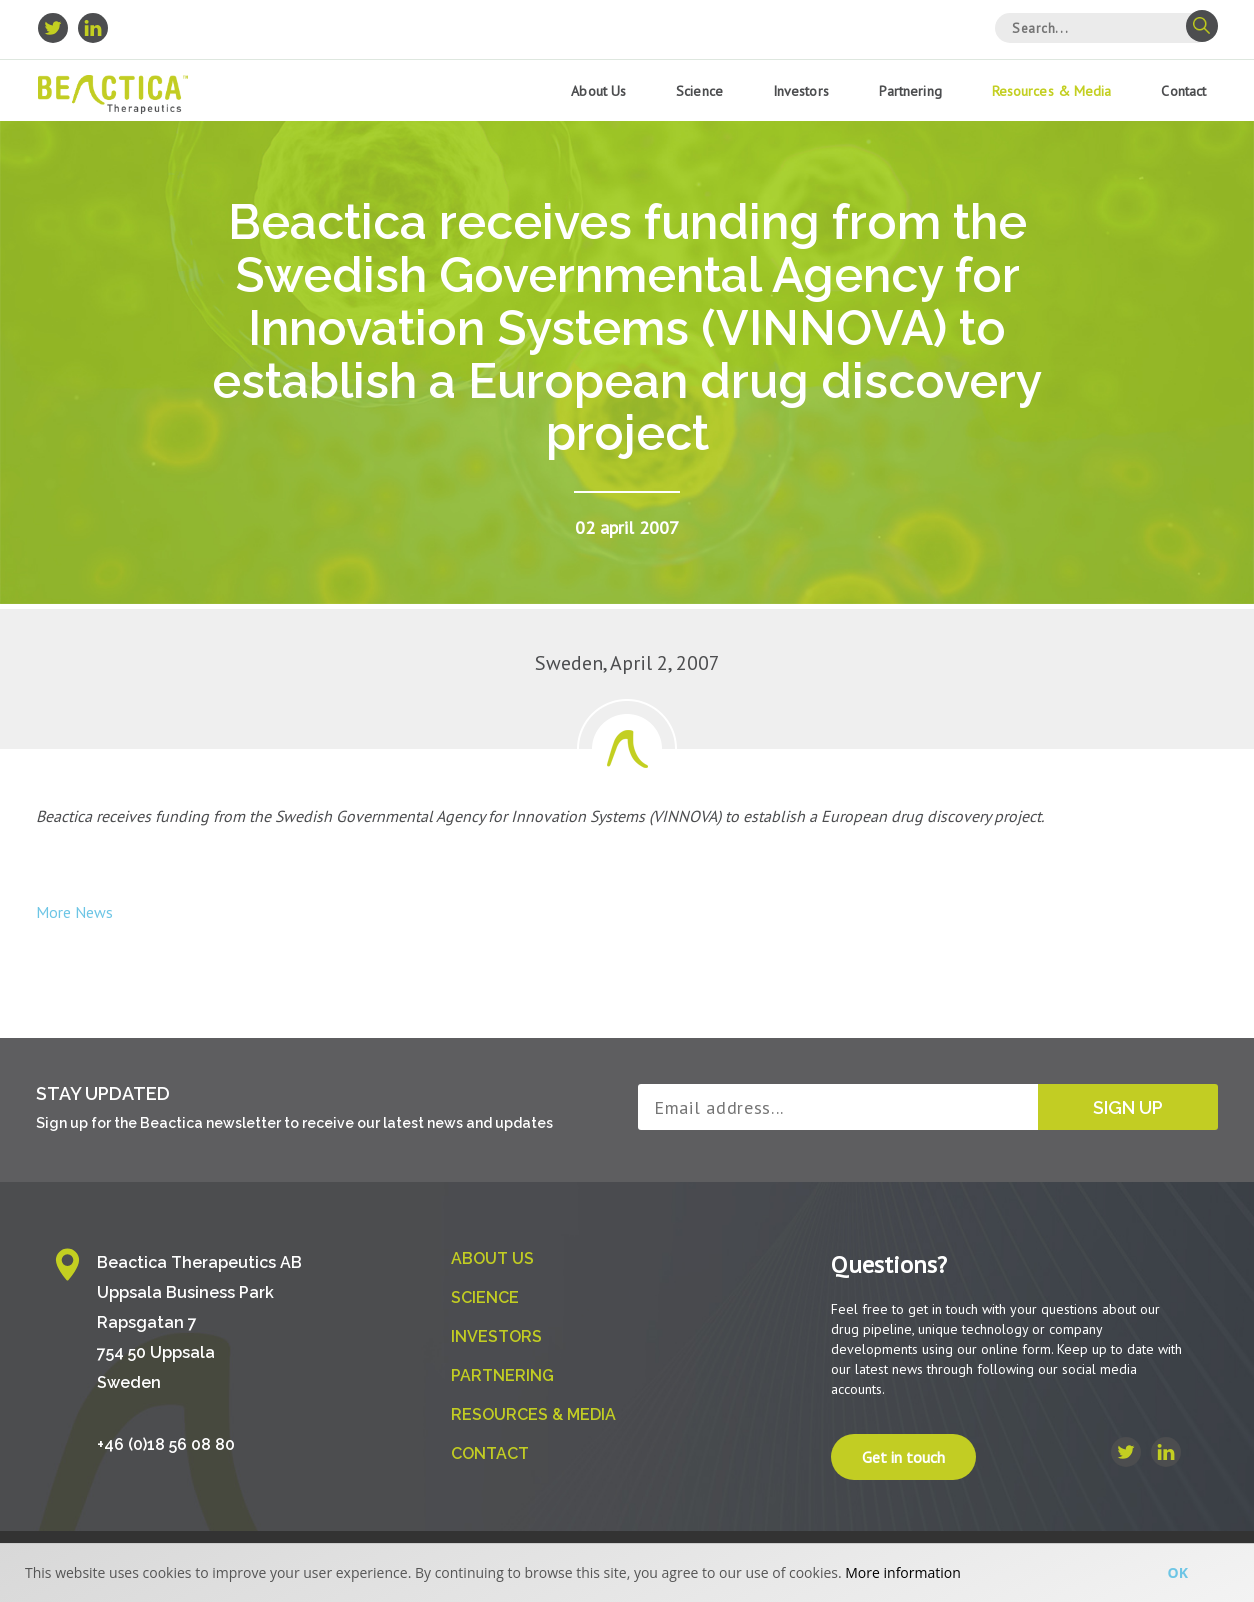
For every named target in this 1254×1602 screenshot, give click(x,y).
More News (74, 912)
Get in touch (903, 1457)
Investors (801, 91)
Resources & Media (1052, 91)
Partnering (910, 91)
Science (699, 91)
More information (902, 1572)
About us (598, 91)
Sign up (1128, 1107)
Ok (1178, 1572)
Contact (1183, 91)
